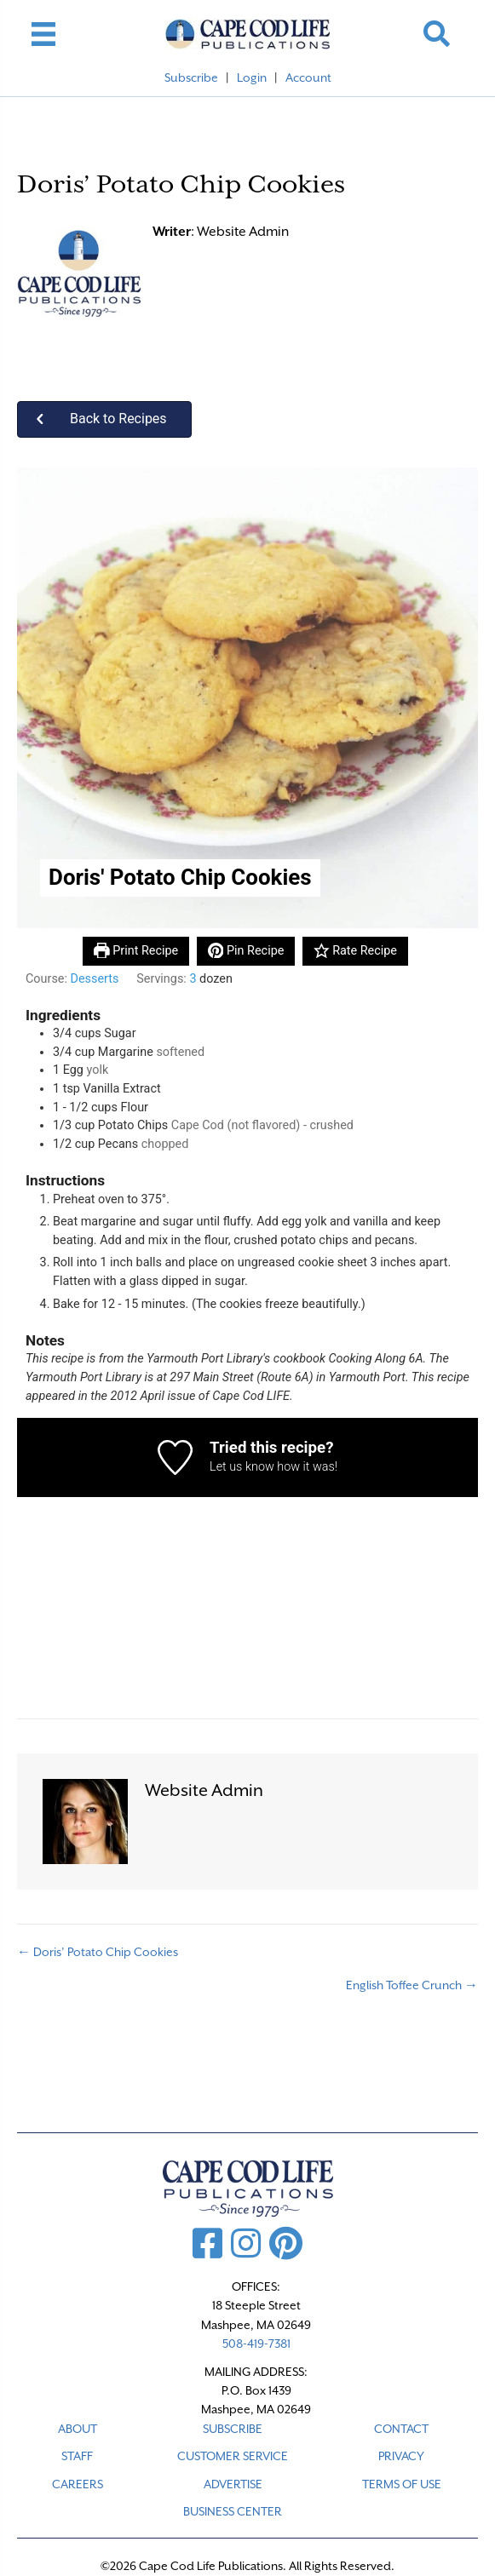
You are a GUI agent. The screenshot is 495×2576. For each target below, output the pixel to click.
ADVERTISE (233, 2484)
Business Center (232, 2511)
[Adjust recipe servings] (192, 979)
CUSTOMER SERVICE (232, 2456)
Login (252, 77)
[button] (436, 34)
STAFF (77, 2456)
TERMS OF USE (401, 2484)
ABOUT (77, 2428)
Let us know (242, 1467)
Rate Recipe (355, 951)
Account (308, 77)
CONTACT (401, 2428)
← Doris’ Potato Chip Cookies (97, 1952)
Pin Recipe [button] (246, 951)
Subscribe (191, 77)
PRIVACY (401, 2456)
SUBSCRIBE (232, 2428)
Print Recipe (136, 951)
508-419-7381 (256, 2343)
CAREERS (77, 2484)
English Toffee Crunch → (412, 1985)
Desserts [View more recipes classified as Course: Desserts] (95, 979)
